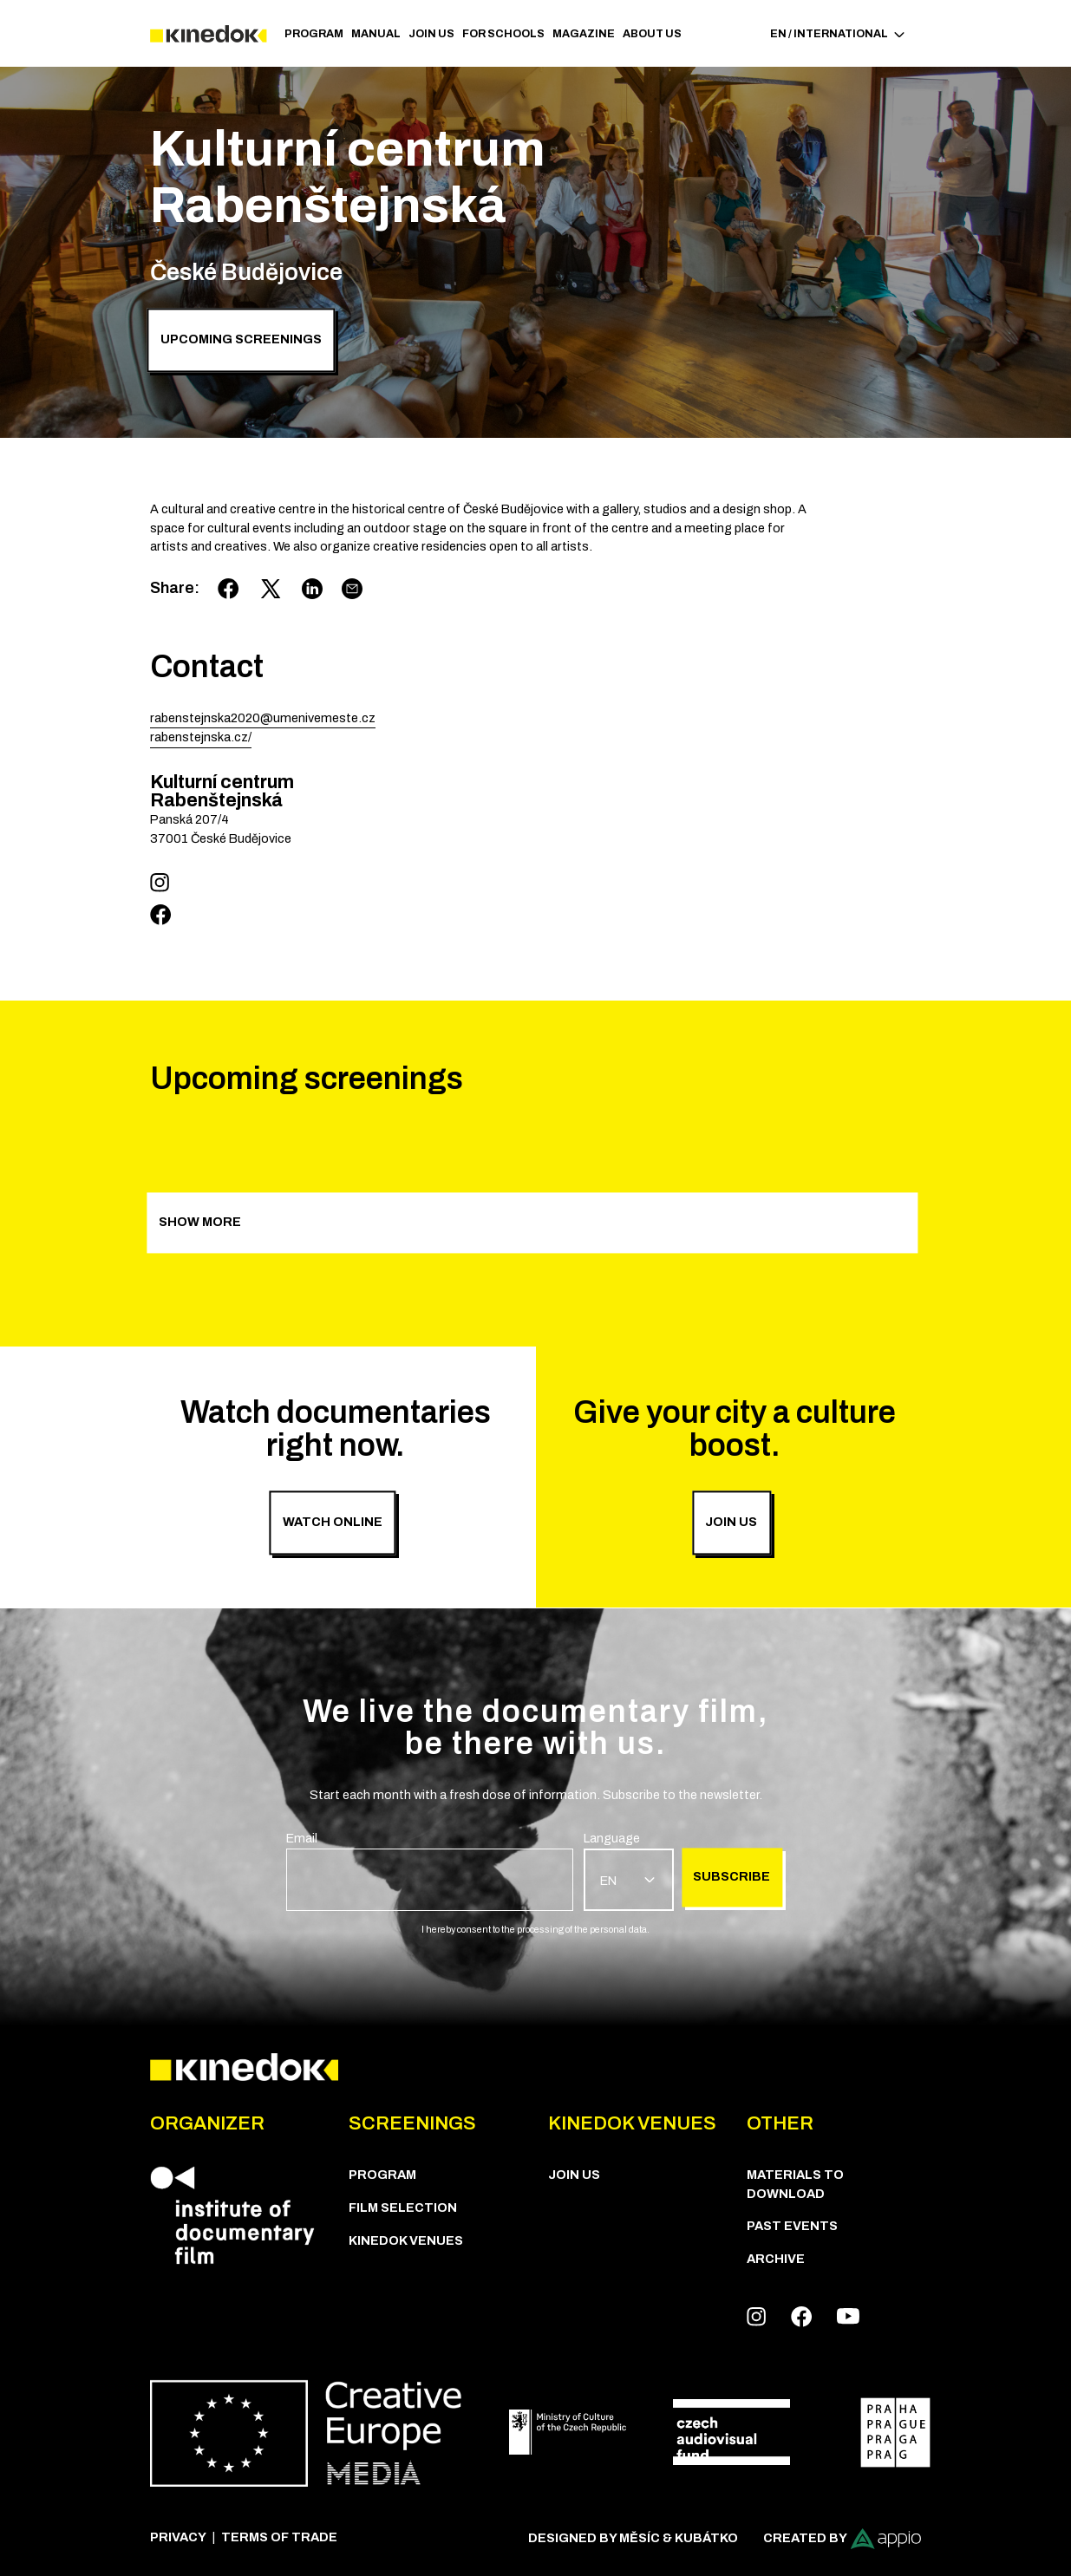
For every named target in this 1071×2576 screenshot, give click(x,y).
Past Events (792, 2226)
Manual (376, 34)
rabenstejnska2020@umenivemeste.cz (263, 718)
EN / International (837, 34)
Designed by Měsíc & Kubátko (633, 2538)
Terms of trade (279, 2537)
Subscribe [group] (731, 1877)
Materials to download (795, 2184)
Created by (842, 2538)
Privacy (178, 2537)
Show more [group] (200, 1222)
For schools (503, 34)
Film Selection (403, 2207)
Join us (431, 34)
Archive (776, 2259)
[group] (429, 1870)
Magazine (583, 34)
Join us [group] (731, 1522)
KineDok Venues (406, 2240)
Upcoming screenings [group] (241, 340)
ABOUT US (652, 34)
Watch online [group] (332, 1522)
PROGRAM (313, 34)
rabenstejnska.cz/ (200, 737)
